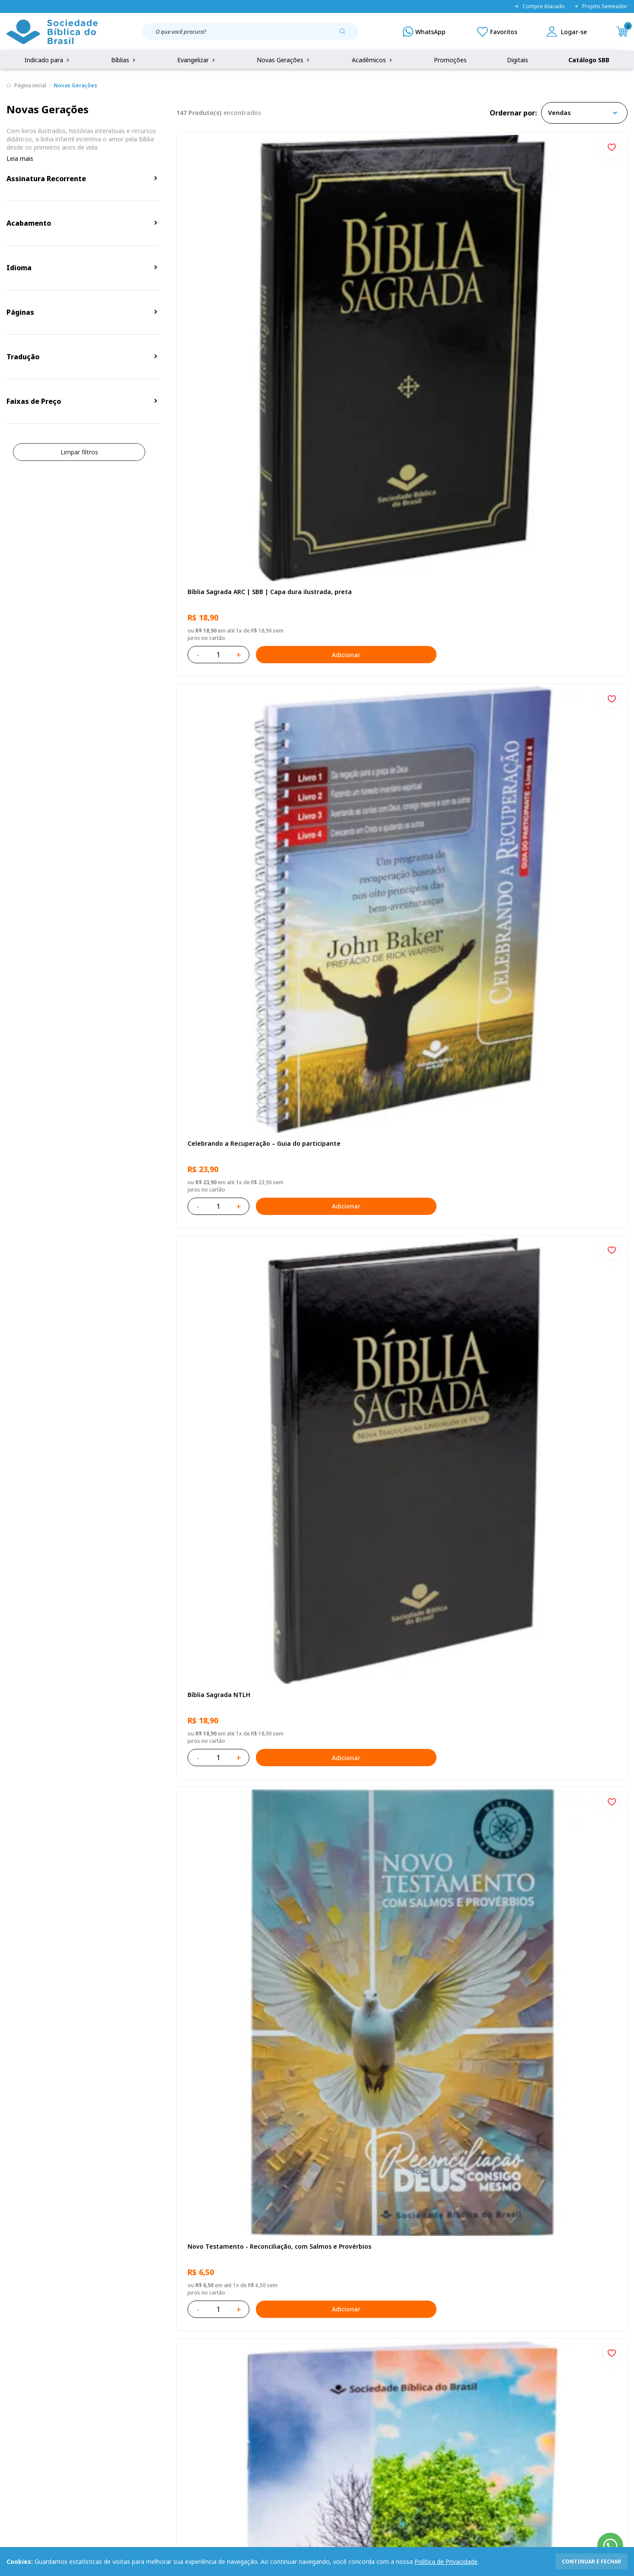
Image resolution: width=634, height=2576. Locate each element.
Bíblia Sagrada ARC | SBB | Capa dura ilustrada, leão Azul (548, 1274)
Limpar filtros (79, 452)
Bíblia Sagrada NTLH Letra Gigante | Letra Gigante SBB (241, 1274)
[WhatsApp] (424, 31)
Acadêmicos (373, 60)
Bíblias (124, 60)
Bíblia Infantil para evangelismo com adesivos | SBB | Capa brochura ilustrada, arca (548, 784)
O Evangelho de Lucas (371, 779)
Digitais (517, 60)
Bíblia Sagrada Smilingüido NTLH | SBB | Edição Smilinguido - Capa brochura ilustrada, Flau (247, 1520)
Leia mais (19, 158)
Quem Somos (25, 2372)
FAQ (12, 2388)
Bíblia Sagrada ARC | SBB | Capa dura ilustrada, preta (242, 292)
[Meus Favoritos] (497, 31)
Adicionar (283, 351)
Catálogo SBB (588, 60)
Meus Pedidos (243, 2388)
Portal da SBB (26, 2404)
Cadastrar (503, 2301)
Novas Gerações (284, 60)
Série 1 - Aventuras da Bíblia (228, 1025)
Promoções (450, 60)
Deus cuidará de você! (524, 2008)
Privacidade (110, 2372)
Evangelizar (197, 60)
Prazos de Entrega (120, 2420)
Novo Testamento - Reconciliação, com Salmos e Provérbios (245, 538)
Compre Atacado (539, 6)
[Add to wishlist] (308, 146)
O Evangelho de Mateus (374, 1025)
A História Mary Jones (218, 1762)
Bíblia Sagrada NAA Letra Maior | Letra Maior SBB (551, 1029)
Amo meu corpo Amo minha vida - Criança (390, 1520)
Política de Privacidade (446, 2561)
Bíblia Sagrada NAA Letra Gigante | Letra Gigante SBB (248, 783)
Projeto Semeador (600, 6)
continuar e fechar (591, 2561)
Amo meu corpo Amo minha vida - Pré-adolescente (550, 538)
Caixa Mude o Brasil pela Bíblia (537, 1762)
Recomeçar (355, 534)
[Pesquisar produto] (346, 35)
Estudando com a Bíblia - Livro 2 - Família (401, 1762)
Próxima (459, 2130)
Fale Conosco (337, 2372)
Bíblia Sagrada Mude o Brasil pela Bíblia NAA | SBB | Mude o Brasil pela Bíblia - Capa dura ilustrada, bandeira (551, 1520)
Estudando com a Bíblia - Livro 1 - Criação (401, 2008)
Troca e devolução (120, 2404)
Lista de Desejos (247, 2404)
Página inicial (30, 85)
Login (231, 2372)
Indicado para (48, 60)
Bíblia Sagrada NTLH (522, 288)
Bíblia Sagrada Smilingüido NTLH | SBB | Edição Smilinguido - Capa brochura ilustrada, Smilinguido (247, 2012)
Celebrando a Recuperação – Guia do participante (394, 292)
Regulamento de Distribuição (135, 2388)
